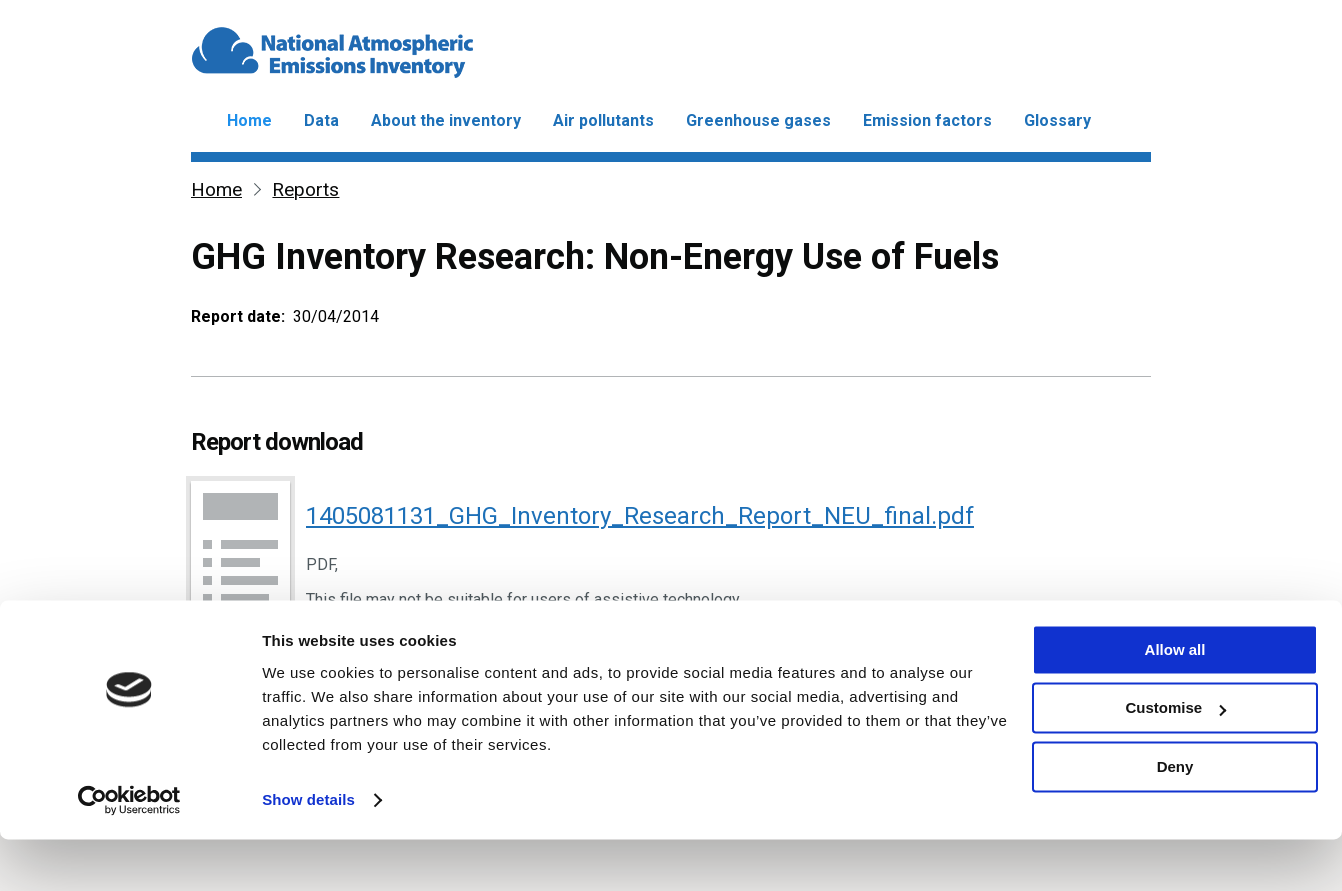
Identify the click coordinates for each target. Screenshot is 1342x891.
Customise (1175, 759)
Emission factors (927, 120)
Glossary (1057, 120)
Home (249, 120)
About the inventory (446, 120)
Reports (305, 189)
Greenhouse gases (758, 120)
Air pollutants (603, 120)
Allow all (1175, 701)
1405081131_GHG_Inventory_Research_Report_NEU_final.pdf (640, 516)
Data (321, 120)
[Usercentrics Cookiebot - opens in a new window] (129, 852)
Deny (1175, 818)
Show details (308, 851)
